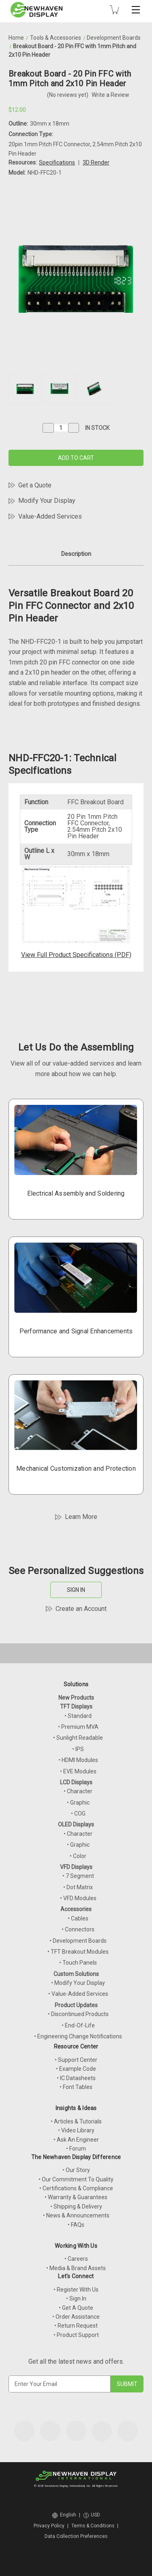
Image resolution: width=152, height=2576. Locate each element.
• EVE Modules (78, 1771)
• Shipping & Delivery (76, 2206)
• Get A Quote (76, 2308)
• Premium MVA (78, 1727)
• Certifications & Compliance (76, 2188)
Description (76, 553)
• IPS (78, 1749)
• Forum (76, 2148)
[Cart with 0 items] (114, 9)
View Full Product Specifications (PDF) (76, 955)
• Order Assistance (76, 2316)
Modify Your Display (46, 500)
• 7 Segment (78, 1876)
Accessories (76, 1909)
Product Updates (76, 2005)
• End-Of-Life (78, 2025)
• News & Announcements (76, 2215)
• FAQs (76, 2224)
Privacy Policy (49, 2526)
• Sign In (76, 2298)
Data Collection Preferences (76, 2536)
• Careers (76, 2259)
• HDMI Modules (78, 1760)
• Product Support (76, 2335)
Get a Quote (34, 485)
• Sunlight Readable (78, 1737)
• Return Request (76, 2325)
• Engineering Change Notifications (78, 2036)
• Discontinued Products (78, 2014)
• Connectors (78, 1929)
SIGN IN (76, 1590)
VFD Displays (76, 1867)
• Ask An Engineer (76, 2139)
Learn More (81, 1517)
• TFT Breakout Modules (78, 1951)
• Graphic (78, 1802)
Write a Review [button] (110, 95)
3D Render (96, 162)
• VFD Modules (78, 1898)
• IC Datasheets (76, 2078)
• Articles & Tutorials (76, 2121)
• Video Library (76, 2130)
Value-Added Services (50, 516)
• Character (78, 1791)
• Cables (78, 1918)
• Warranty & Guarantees (76, 2197)
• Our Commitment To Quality (76, 2179)
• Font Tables (76, 2087)
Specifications (57, 162)
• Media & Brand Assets (76, 2268)
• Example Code (76, 2068)
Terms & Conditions (92, 2526)
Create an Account (81, 1609)
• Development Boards (78, 1940)
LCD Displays (76, 1782)
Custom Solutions (76, 1974)
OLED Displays (76, 1824)
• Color (78, 1856)
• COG (78, 1813)
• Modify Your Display (78, 1983)
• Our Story (76, 2170)
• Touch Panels (78, 1962)
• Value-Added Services (78, 1994)
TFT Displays (76, 1706)
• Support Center (76, 2060)
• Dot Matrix (78, 1887)
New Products (76, 1697)
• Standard (78, 1716)
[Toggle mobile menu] (136, 9)
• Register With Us (76, 2289)
